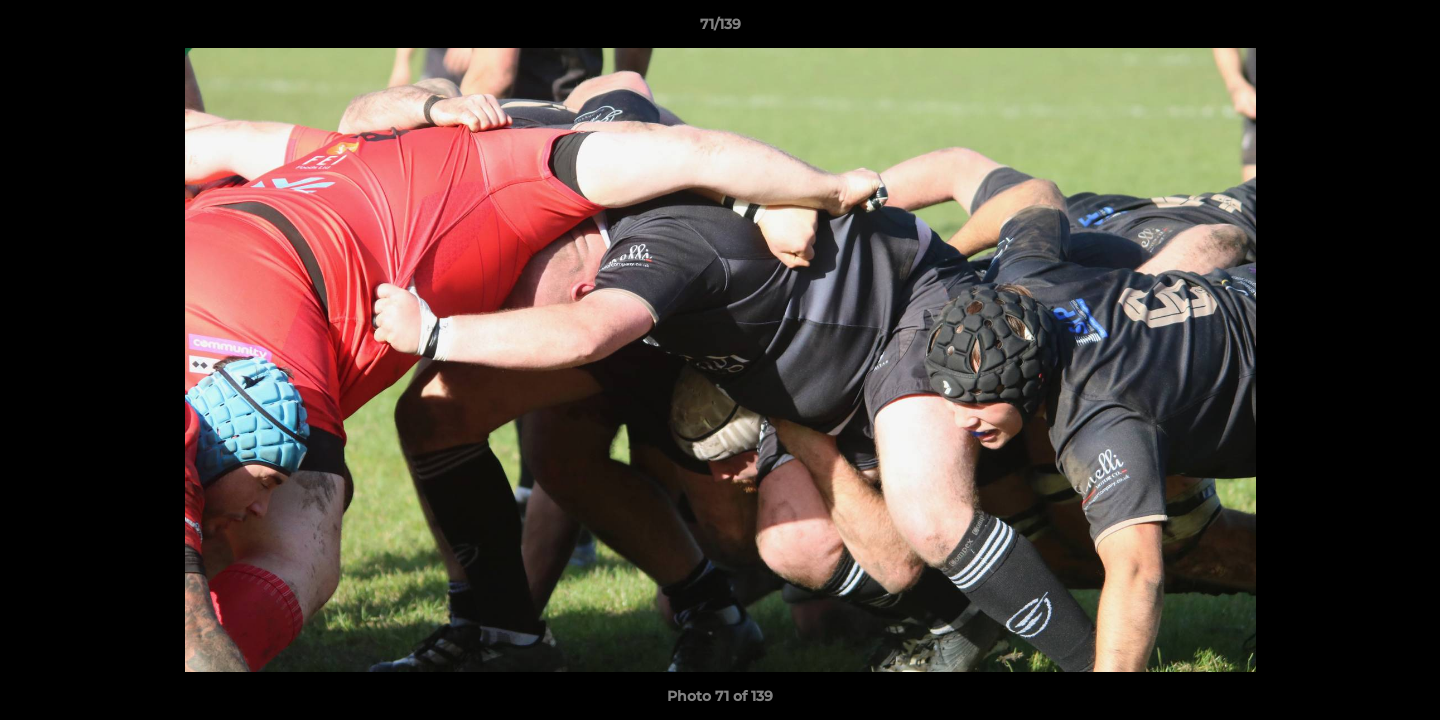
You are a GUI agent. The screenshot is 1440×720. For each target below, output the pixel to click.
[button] (1404, 29)
